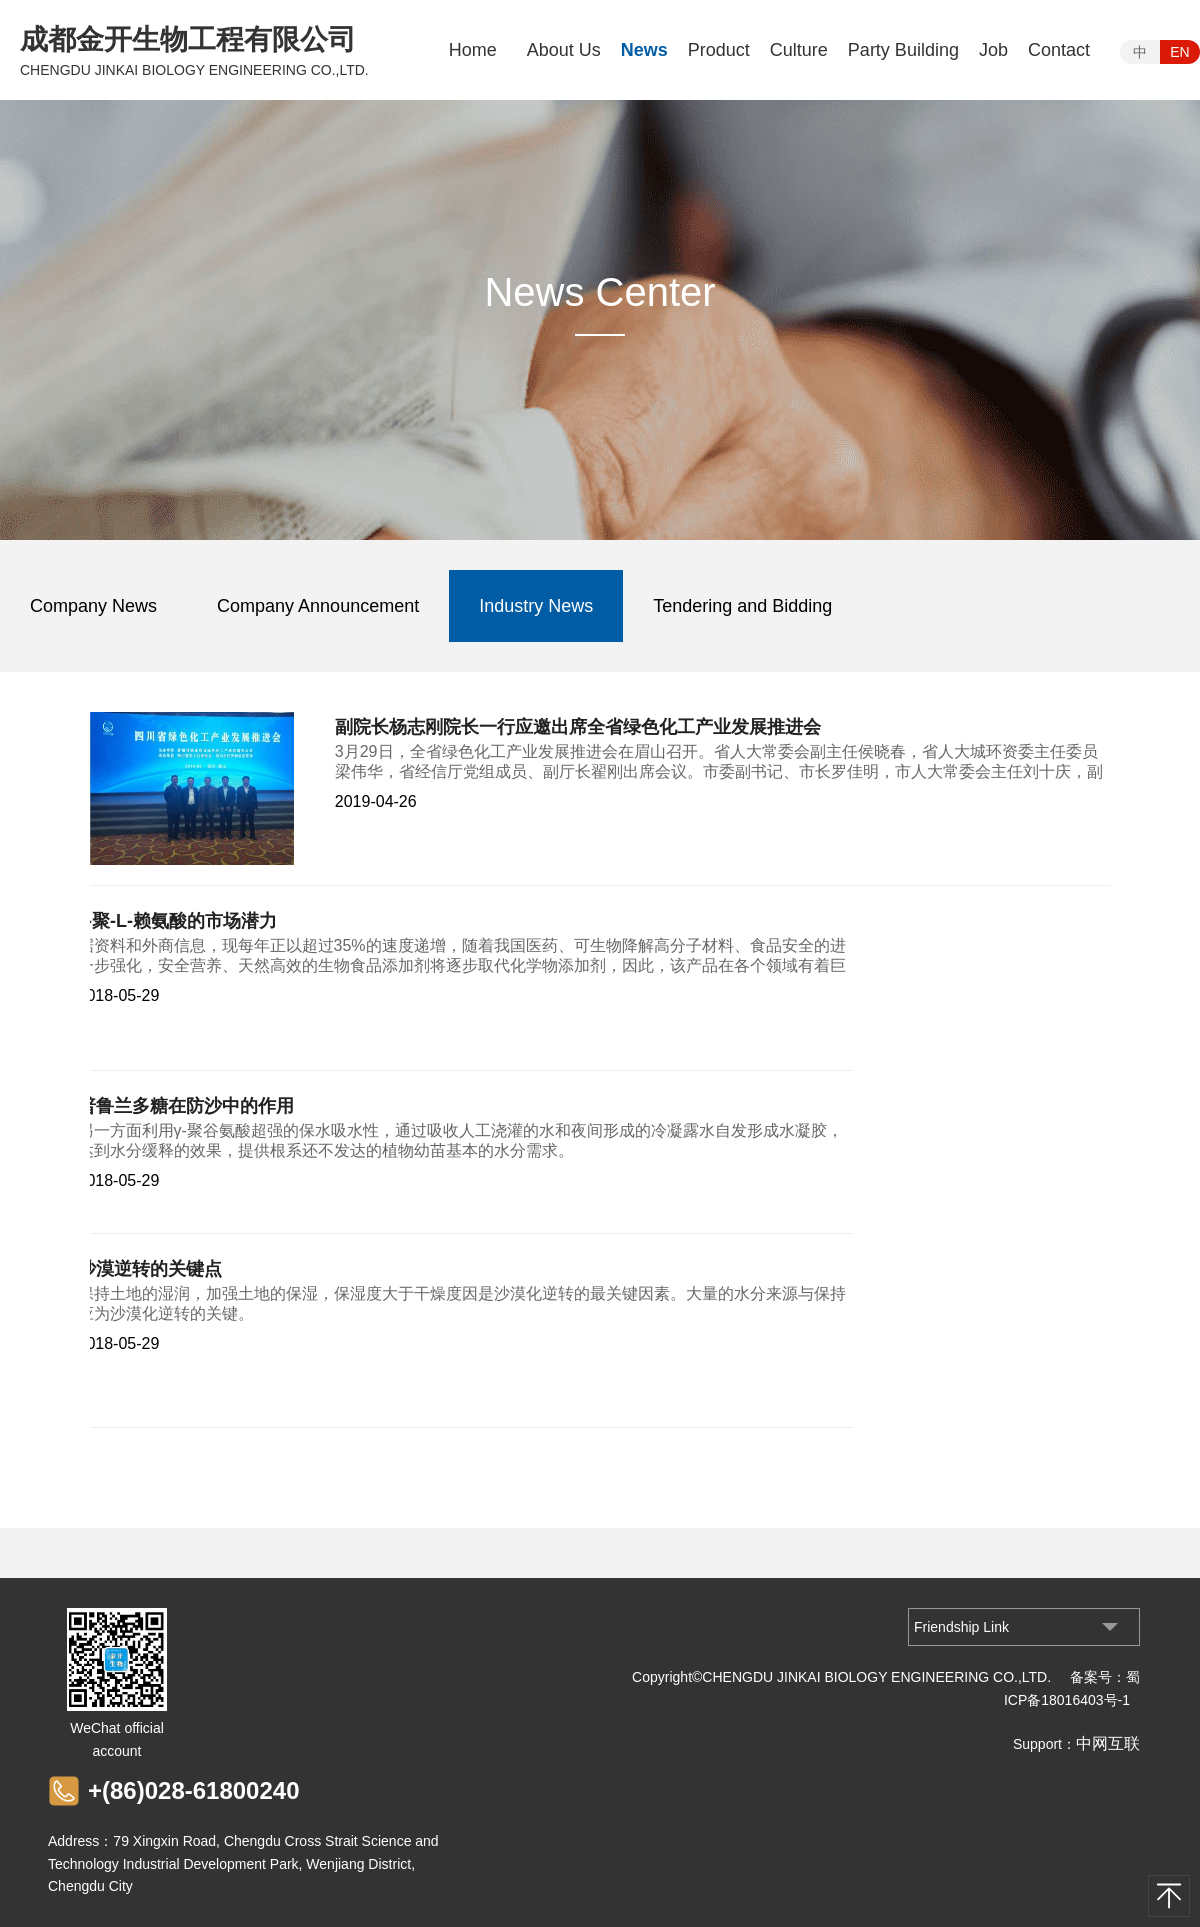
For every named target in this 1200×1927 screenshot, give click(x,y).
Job (993, 50)
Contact (1059, 50)
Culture (799, 50)
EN (1179, 52)
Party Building (903, 50)
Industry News (536, 606)
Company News (93, 606)
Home (473, 50)
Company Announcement (318, 606)
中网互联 (1108, 1743)
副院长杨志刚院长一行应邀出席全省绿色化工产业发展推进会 (578, 727)
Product (719, 50)
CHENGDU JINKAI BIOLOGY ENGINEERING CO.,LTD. (194, 70)
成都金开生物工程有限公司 (188, 39)
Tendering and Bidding (742, 606)
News (644, 50)
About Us (564, 50)
